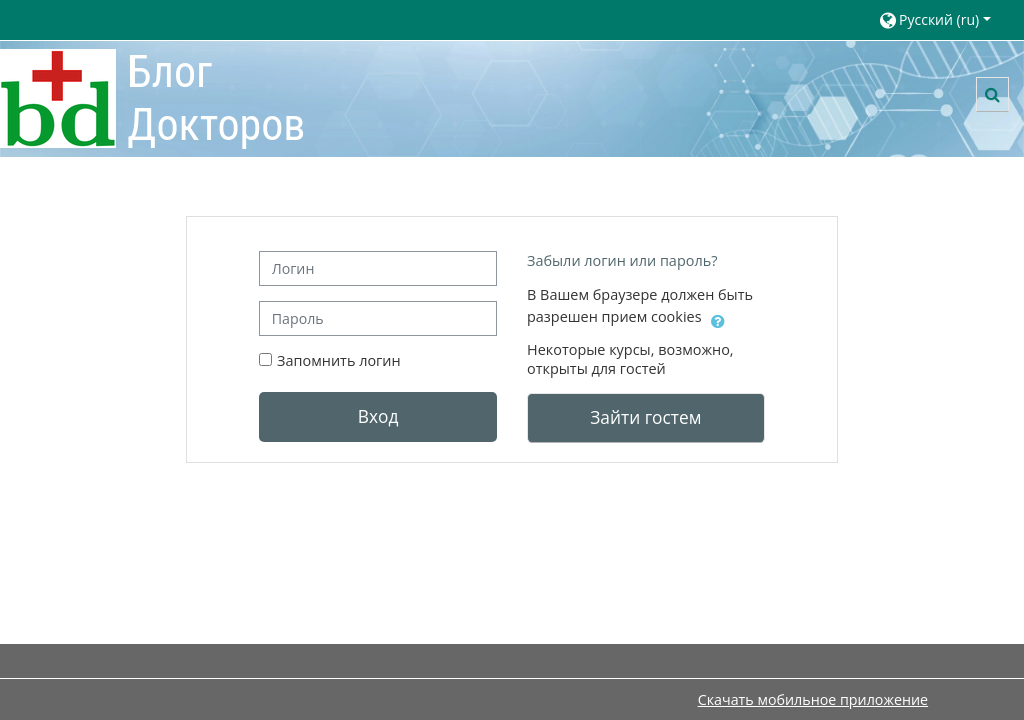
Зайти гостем (645, 417)
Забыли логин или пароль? (622, 260)
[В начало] (58, 97)
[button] (941, 19)
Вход (378, 416)
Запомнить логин (339, 360)
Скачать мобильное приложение (813, 699)
